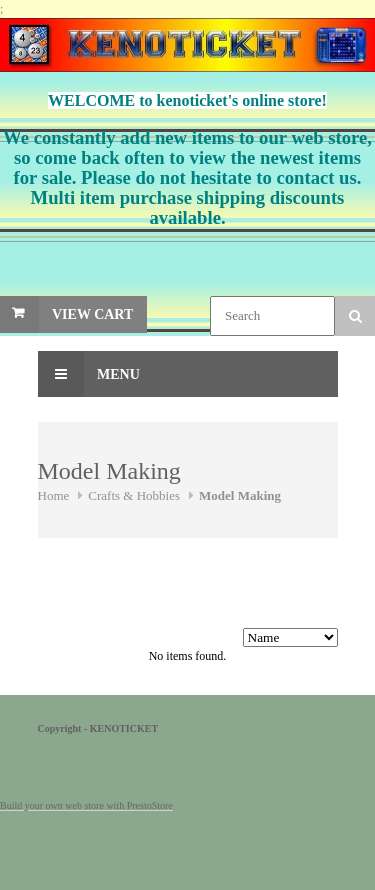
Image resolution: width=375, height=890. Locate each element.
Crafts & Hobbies (134, 495)
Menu (89, 374)
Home (54, 495)
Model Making (240, 495)
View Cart (92, 314)
